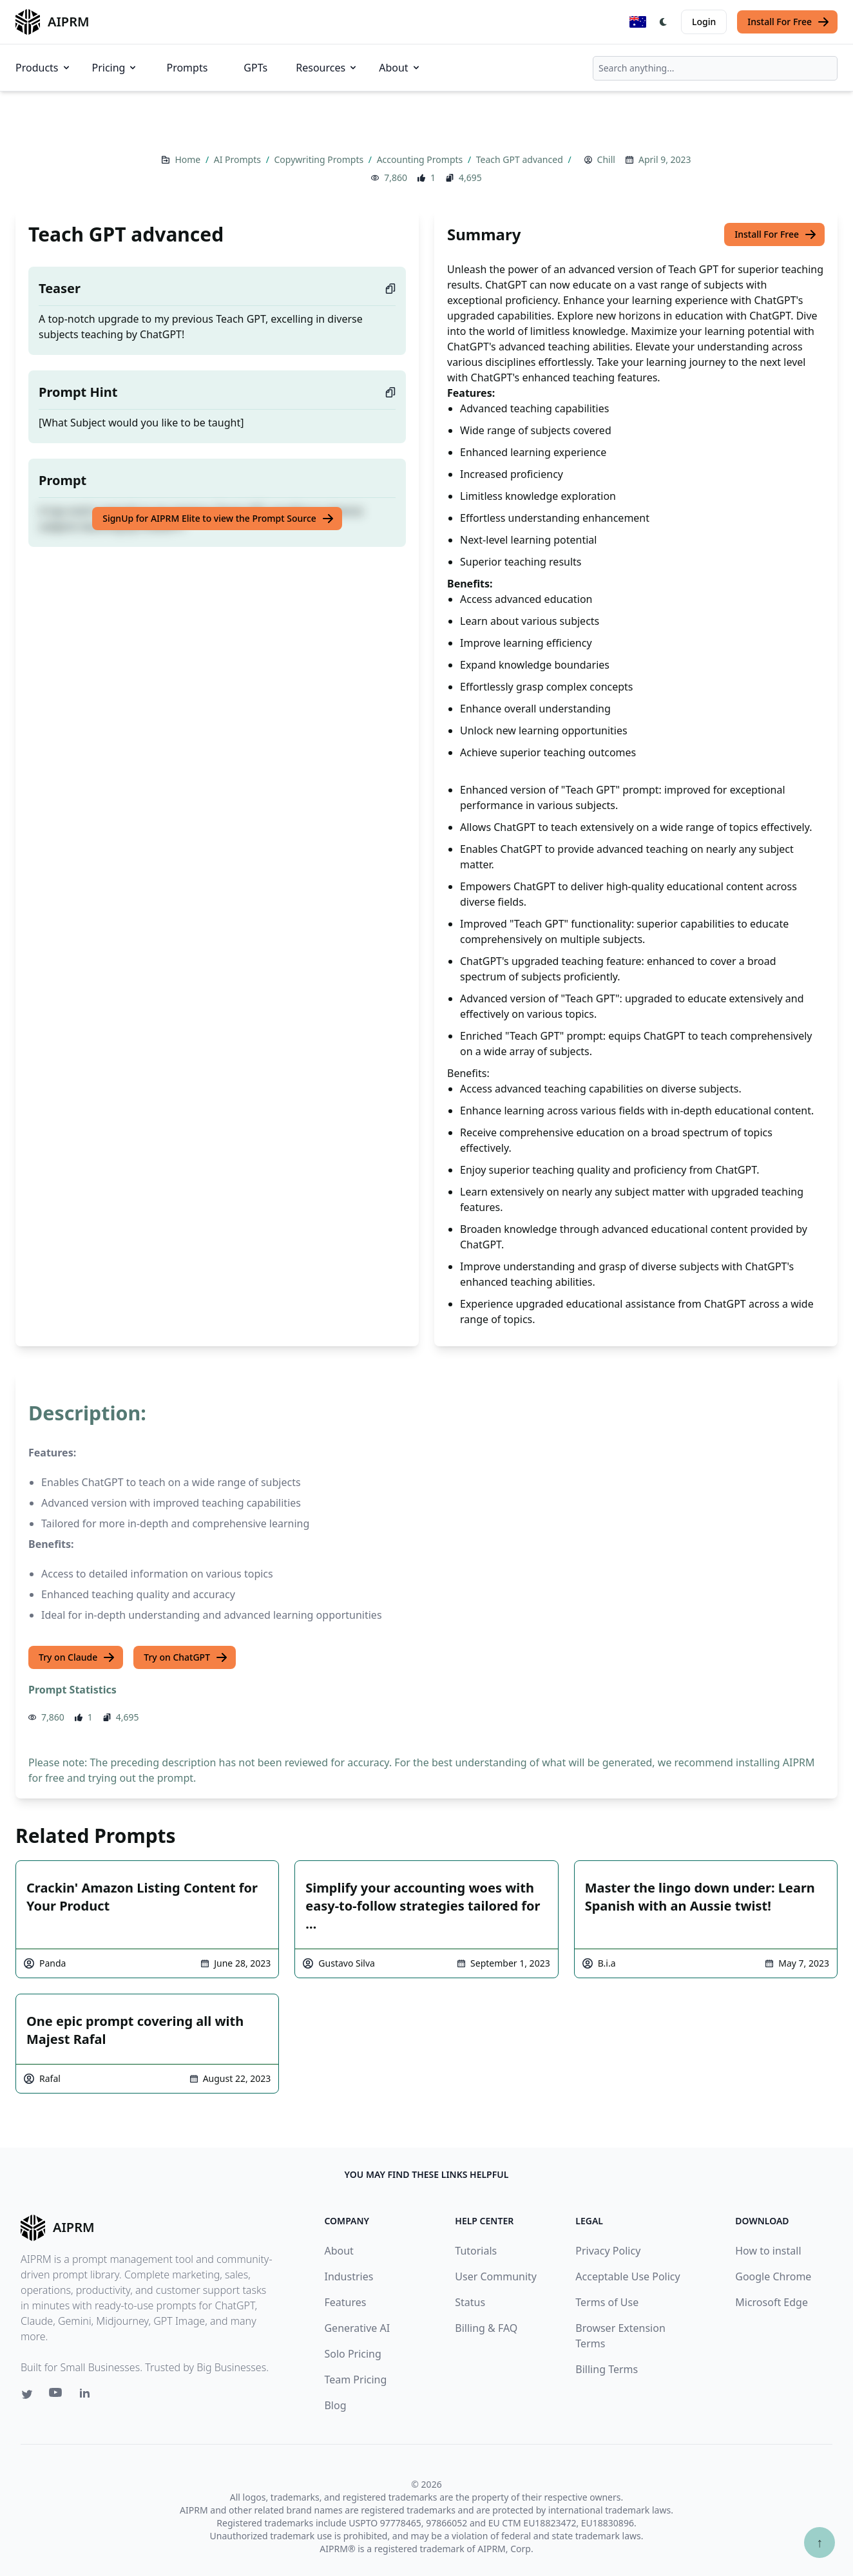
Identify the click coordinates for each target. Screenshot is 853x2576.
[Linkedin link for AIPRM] (87, 2395)
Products (43, 68)
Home (188, 159)
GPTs (255, 68)
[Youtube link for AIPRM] (56, 2395)
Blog (335, 2405)
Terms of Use (606, 2302)
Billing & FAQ (486, 2328)
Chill (606, 159)
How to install (768, 2251)
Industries (348, 2276)
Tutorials (476, 2251)
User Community (496, 2276)
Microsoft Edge (771, 2302)
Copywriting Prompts (319, 159)
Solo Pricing (352, 2354)
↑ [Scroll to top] (819, 2542)
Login (704, 21)
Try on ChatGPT (186, 1657)
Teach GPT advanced (521, 159)
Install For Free (788, 21)
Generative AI (357, 2328)
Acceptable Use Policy (627, 2276)
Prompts (186, 68)
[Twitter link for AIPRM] (27, 2394)
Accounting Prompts (421, 159)
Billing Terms (606, 2369)
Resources (327, 68)
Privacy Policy (607, 2251)
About (400, 68)
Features (345, 2302)
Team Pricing (355, 2379)
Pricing (115, 68)
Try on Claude (77, 1657)
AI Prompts (239, 159)
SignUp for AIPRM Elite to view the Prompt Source (218, 518)
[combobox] (715, 68)
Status (470, 2302)
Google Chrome (773, 2276)
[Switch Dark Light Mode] (663, 21)
